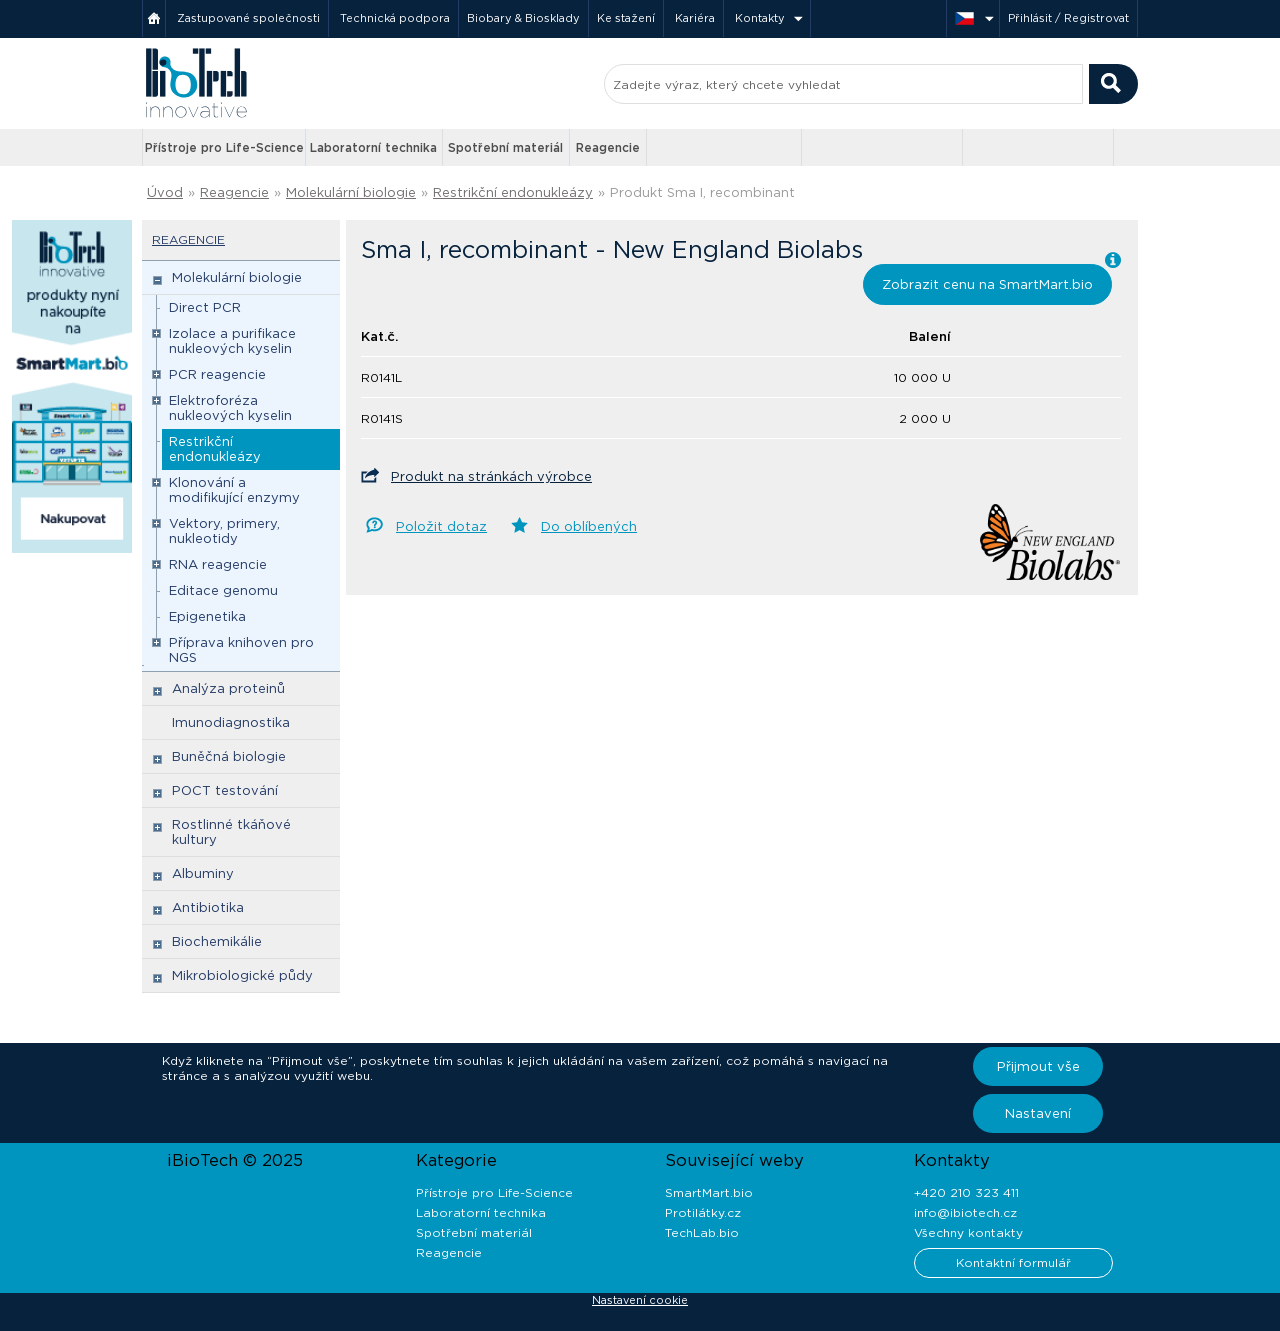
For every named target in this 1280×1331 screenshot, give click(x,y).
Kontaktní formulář (1013, 1262)
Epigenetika (207, 616)
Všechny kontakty (968, 1232)
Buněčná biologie (229, 756)
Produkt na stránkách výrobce (491, 476)
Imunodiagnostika (231, 722)
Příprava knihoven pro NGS (241, 650)
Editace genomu (223, 590)
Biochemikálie (217, 941)
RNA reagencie (218, 564)
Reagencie (608, 147)
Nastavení (1038, 1113)
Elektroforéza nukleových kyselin (230, 408)
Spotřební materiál (505, 147)
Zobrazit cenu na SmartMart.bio (987, 284)
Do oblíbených (589, 526)
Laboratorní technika (373, 147)
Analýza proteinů (228, 688)
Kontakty (760, 18)
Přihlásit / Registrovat (1068, 18)
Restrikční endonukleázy (513, 192)
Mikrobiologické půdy (242, 975)
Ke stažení (626, 18)
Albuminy (203, 873)
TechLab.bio (702, 1232)
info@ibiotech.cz (965, 1212)
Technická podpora (395, 18)
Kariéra (695, 18)
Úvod (165, 192)
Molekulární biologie (351, 192)
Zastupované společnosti (248, 18)
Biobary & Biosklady (523, 18)
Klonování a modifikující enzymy (234, 490)
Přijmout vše (1038, 1066)
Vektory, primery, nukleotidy (224, 531)
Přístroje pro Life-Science (224, 147)
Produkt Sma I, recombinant (702, 192)
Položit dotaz (441, 526)
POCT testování (225, 790)
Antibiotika (208, 907)
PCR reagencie (217, 374)
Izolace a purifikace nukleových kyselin (232, 341)
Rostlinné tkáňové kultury (231, 832)
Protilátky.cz (703, 1212)
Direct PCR (205, 307)
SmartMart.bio (709, 1192)
